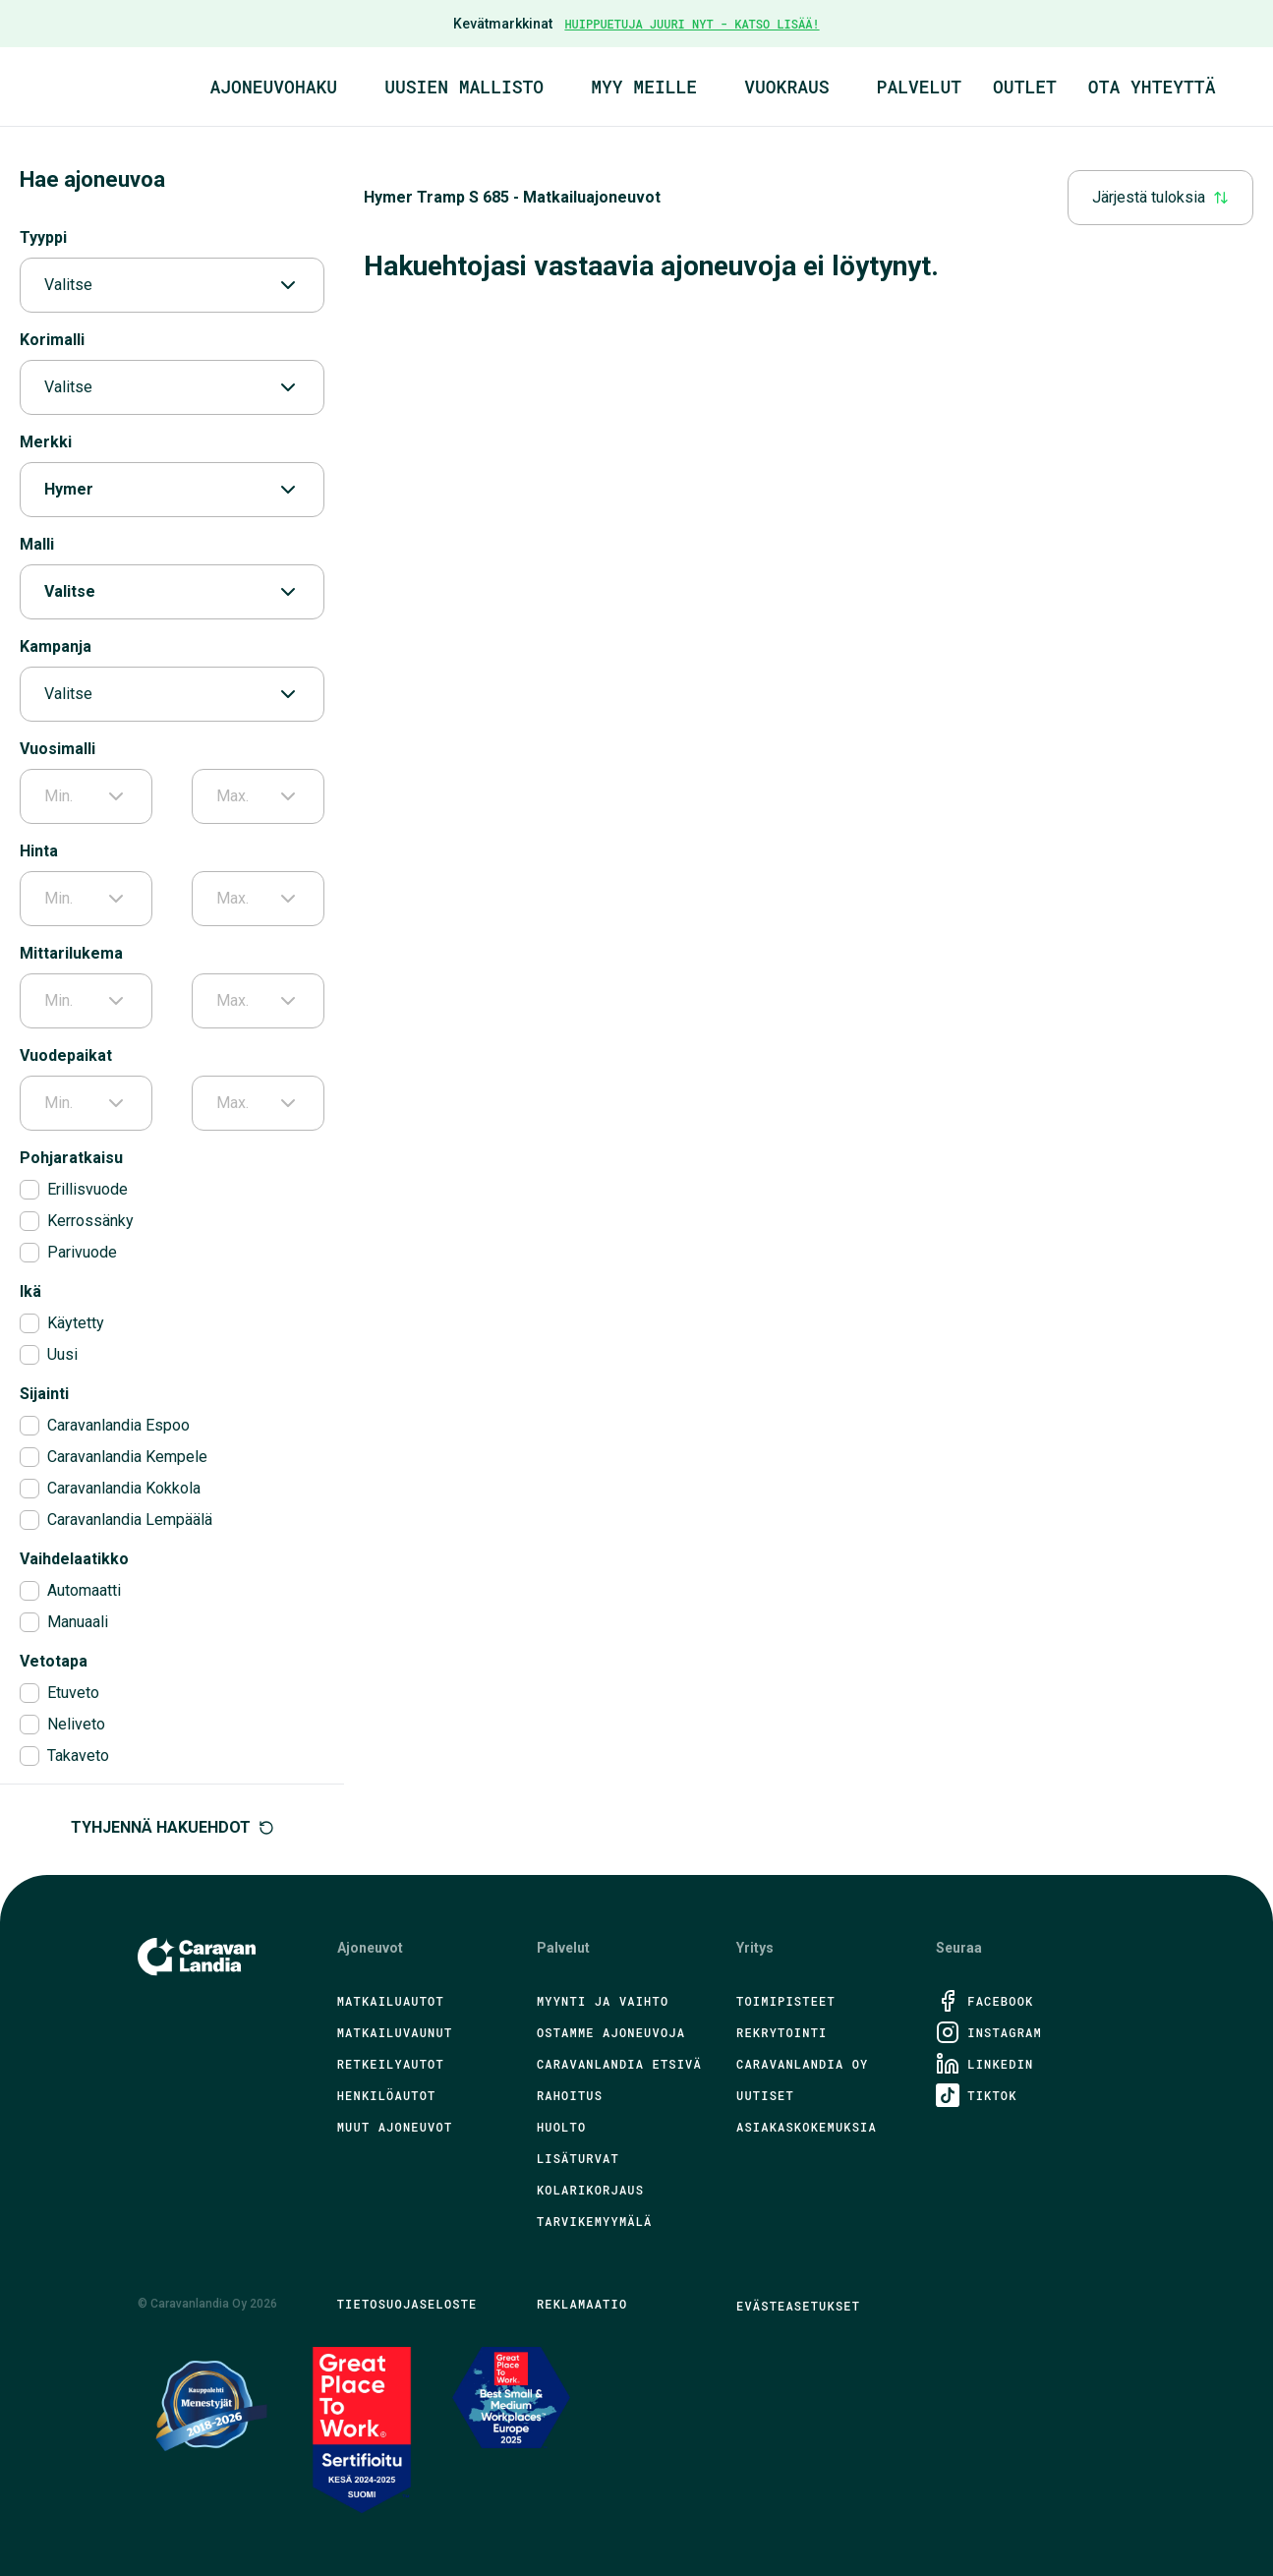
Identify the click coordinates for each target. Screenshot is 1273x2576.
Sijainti (44, 1393)
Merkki (46, 442)
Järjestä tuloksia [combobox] (1160, 197)
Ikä (30, 1291)
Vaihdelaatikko (74, 1559)
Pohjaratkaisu (71, 1157)
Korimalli (52, 339)
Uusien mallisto (464, 86)
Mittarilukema (71, 953)
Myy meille (644, 86)
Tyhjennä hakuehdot (172, 1827)
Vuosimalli (57, 748)
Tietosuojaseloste (407, 2304)
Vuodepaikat (66, 1055)
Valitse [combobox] (172, 285)
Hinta (39, 851)
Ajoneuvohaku (274, 86)
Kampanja (55, 646)
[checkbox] (29, 1190)
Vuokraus (786, 86)
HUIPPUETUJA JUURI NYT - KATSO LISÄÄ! (691, 23)
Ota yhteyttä (1152, 86)
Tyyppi (43, 237)
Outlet (1025, 86)
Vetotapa (53, 1661)
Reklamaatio (582, 2304)
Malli (37, 544)
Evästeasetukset (798, 2305)
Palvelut (919, 86)
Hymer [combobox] (172, 489)
